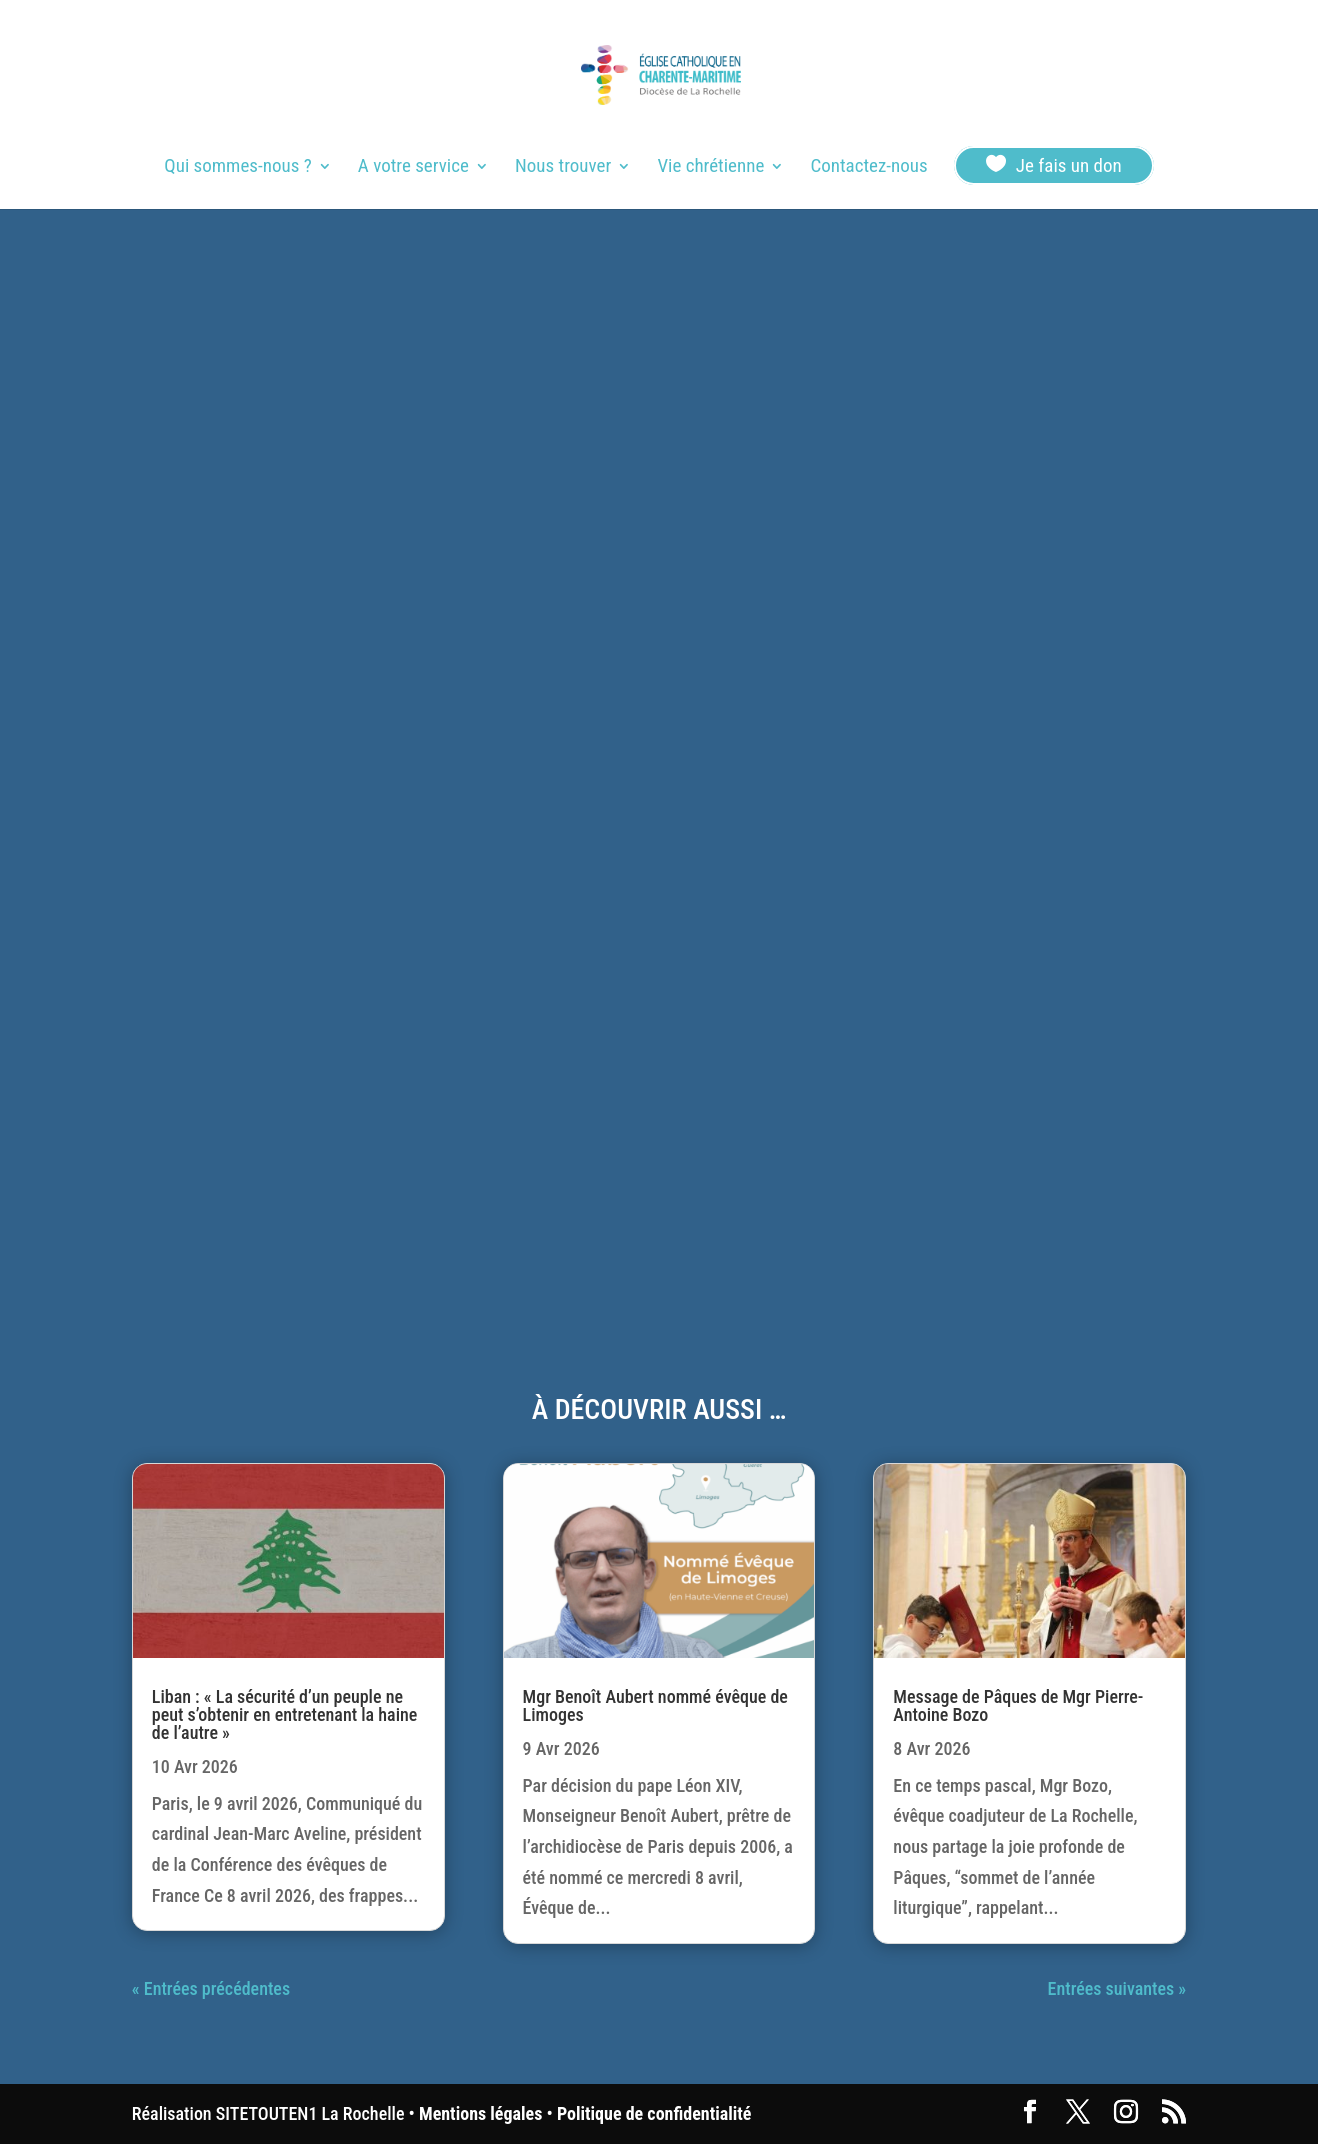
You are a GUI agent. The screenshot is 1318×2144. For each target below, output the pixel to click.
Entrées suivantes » (1117, 1988)
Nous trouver (563, 168)
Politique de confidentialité (654, 2113)
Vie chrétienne (710, 168)
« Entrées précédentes (211, 1988)
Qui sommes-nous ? (237, 168)
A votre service (413, 168)
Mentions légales (480, 2113)
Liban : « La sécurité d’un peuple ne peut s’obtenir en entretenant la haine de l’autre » (285, 1714)
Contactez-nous (868, 168)
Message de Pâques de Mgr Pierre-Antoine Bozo (1018, 1705)
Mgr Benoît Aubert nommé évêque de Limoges (655, 1705)
